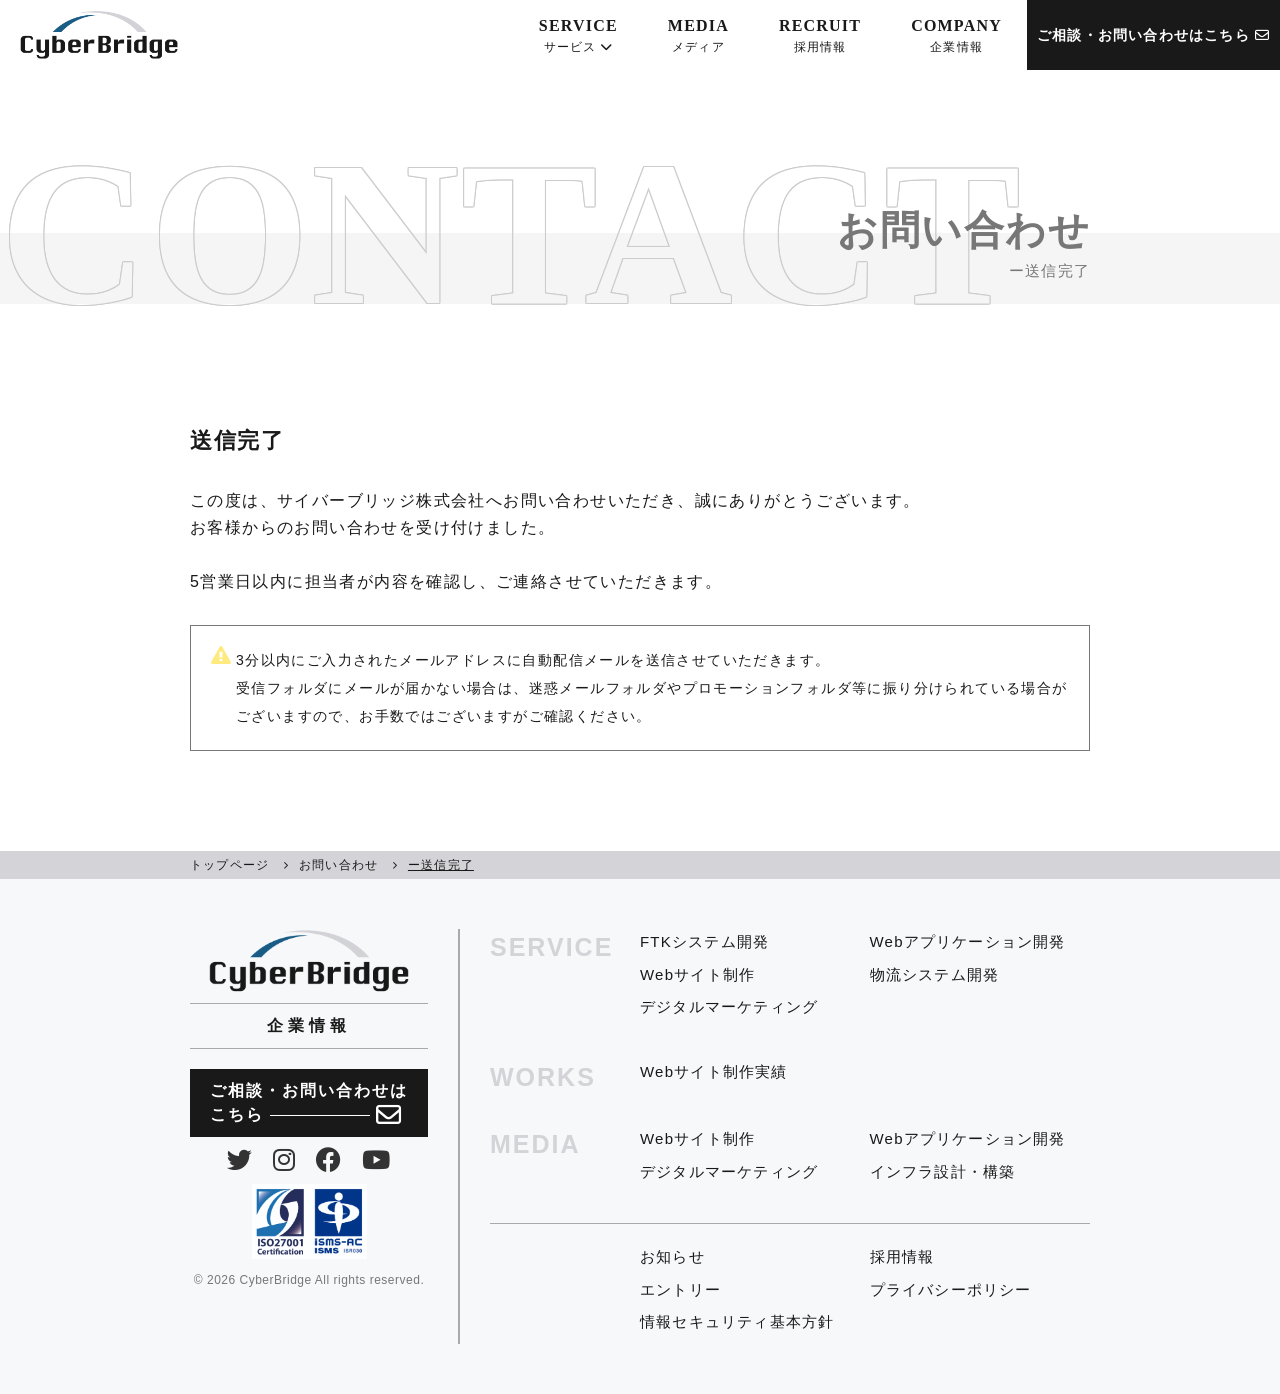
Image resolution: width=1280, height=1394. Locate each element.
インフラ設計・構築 (943, 1171)
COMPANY (956, 36)
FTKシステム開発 (704, 941)
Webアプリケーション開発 (968, 941)
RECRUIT (820, 36)
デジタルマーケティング (729, 1006)
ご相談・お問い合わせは (309, 1104)
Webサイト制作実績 (714, 1071)
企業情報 (309, 1025)
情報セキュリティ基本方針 (737, 1321)
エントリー (680, 1289)
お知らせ (672, 1256)
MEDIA (698, 36)
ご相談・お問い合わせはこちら (1153, 35)
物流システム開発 (935, 974)
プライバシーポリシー (951, 1289)
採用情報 (902, 1256)
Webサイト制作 (697, 974)
